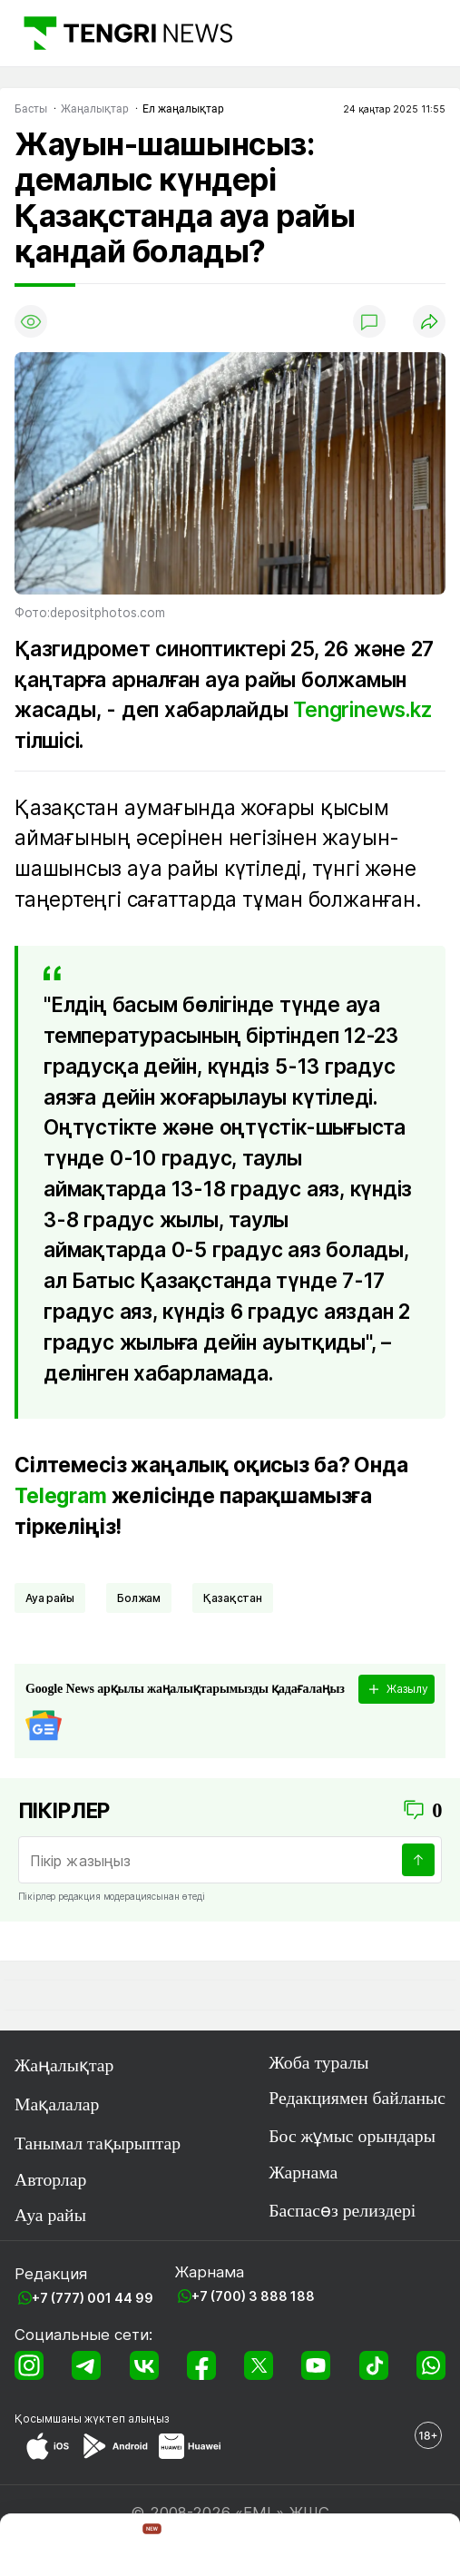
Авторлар (50, 2179)
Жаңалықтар (64, 2065)
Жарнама (303, 2172)
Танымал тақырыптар (98, 2143)
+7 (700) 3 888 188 (253, 2296)
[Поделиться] (429, 321)
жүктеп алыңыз (127, 2418)
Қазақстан (232, 1598)
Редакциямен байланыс (357, 2098)
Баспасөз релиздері (342, 2210)
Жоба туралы (318, 2062)
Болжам (139, 1598)
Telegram (61, 1495)
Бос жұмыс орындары (352, 2136)
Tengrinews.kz (362, 709)
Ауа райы (49, 1598)
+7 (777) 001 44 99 (92, 2298)
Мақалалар (57, 2104)
